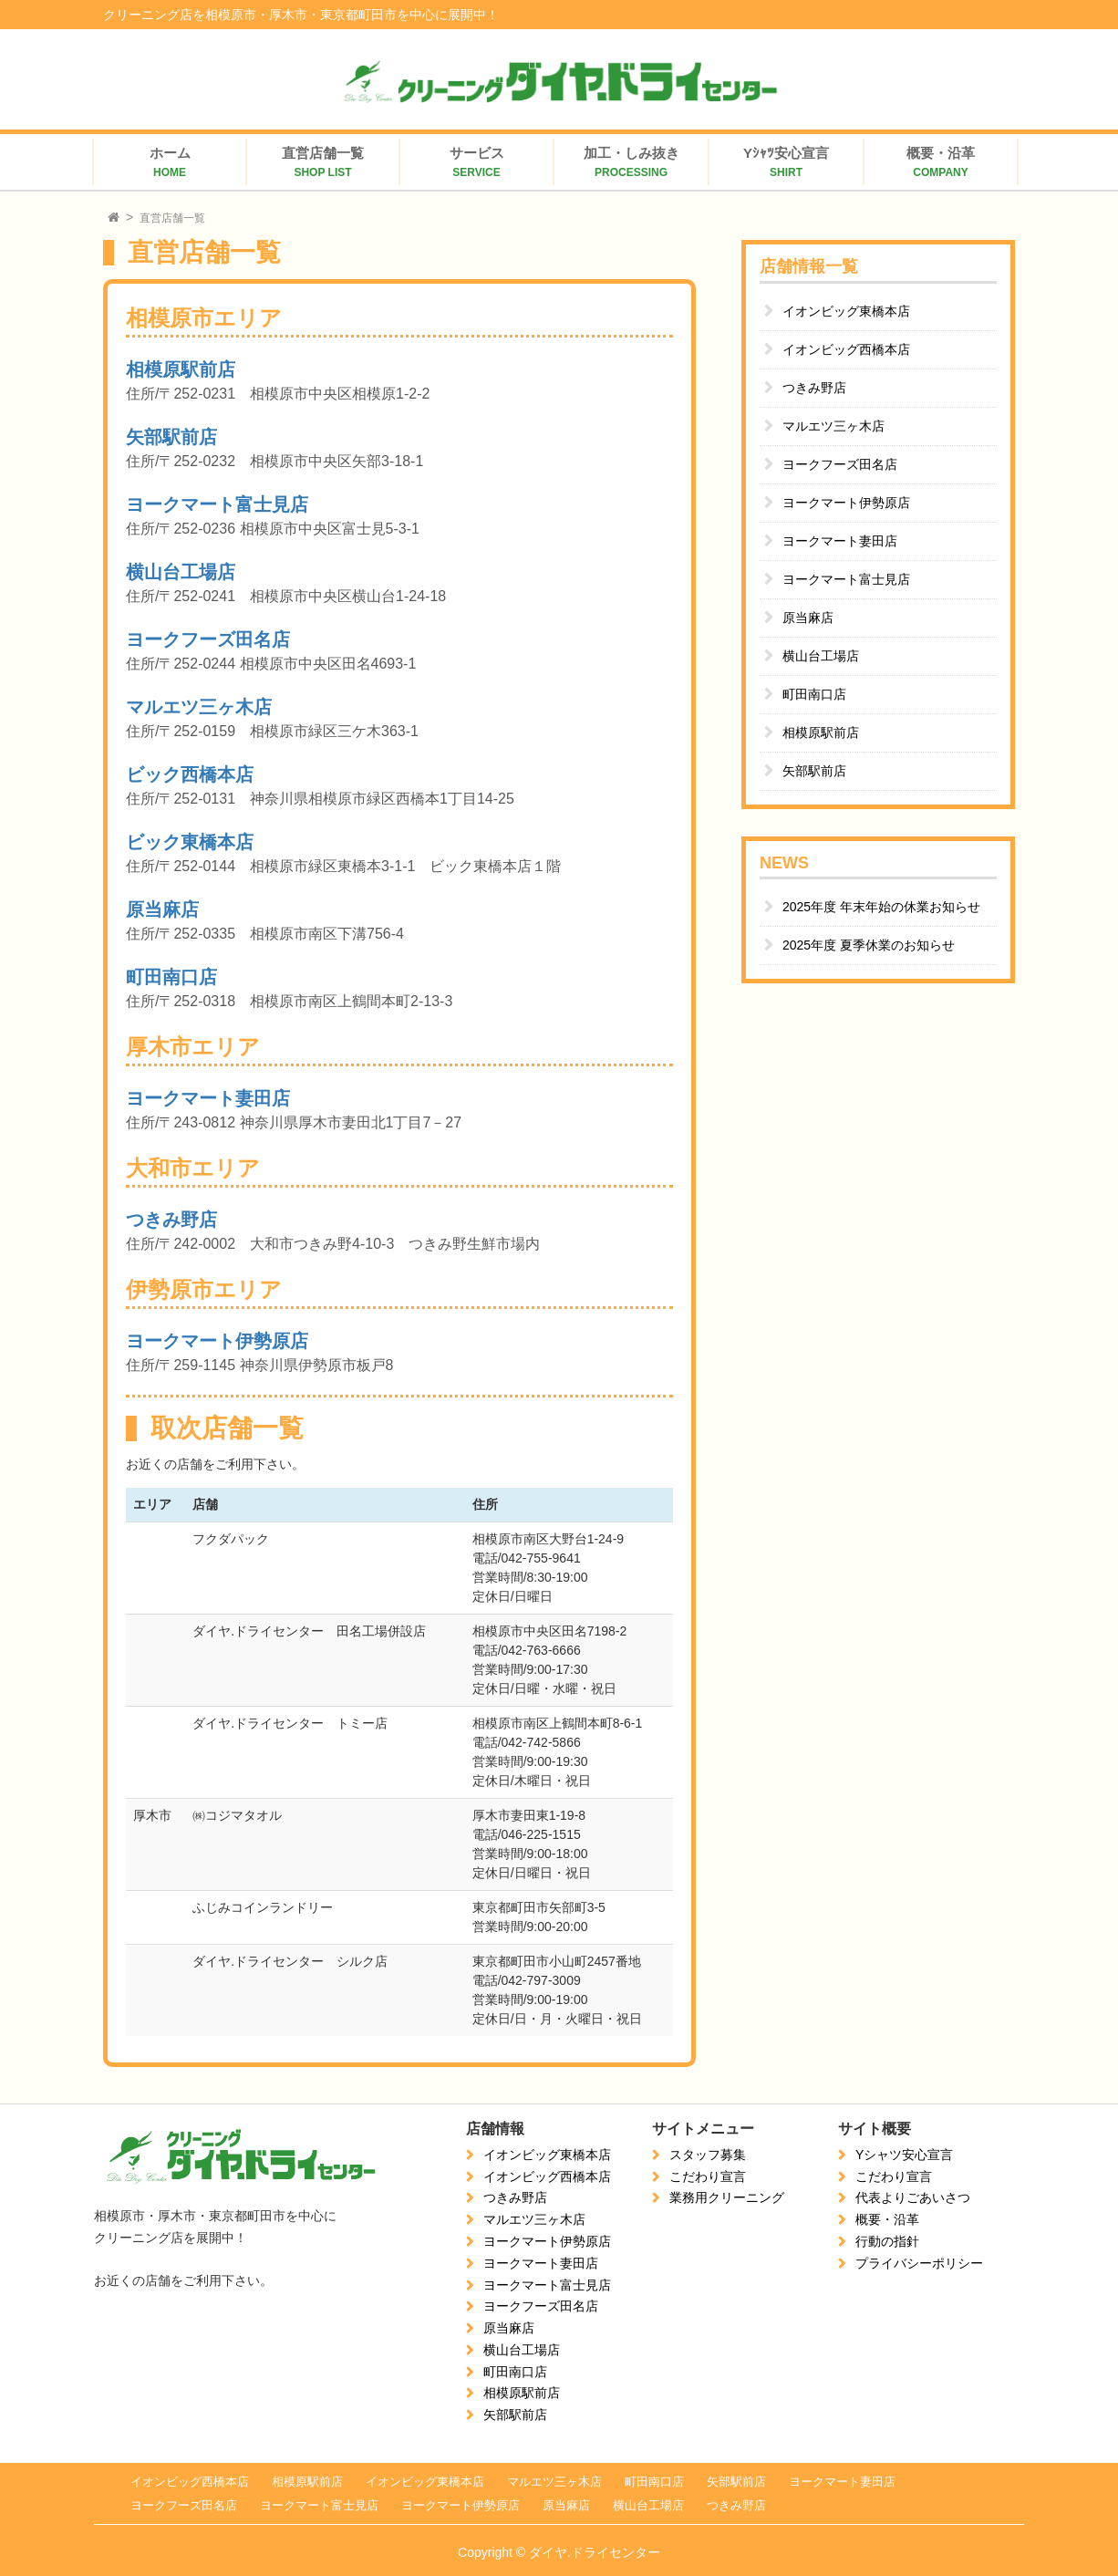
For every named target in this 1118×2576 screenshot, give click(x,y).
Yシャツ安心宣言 (904, 2154)
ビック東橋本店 (190, 842)
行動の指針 (887, 2241)
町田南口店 (171, 977)
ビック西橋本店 (190, 774)
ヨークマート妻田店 (208, 1098)
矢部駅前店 (171, 437)
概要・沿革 (887, 2219)
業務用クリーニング (726, 2197)
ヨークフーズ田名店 (208, 639)
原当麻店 (162, 909)
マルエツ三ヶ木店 (199, 707)
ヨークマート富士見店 (217, 504)
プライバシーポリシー (919, 2263)
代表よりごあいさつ (912, 2197)
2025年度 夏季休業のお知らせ (868, 945)
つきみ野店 (171, 1220)
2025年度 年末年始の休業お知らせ (881, 906)
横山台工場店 (180, 572)
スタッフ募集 (707, 2154)
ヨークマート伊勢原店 (217, 1341)
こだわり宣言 (707, 2176)
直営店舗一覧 (172, 218)
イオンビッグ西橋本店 (846, 349)
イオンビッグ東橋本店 (846, 311)
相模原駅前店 (180, 369)
